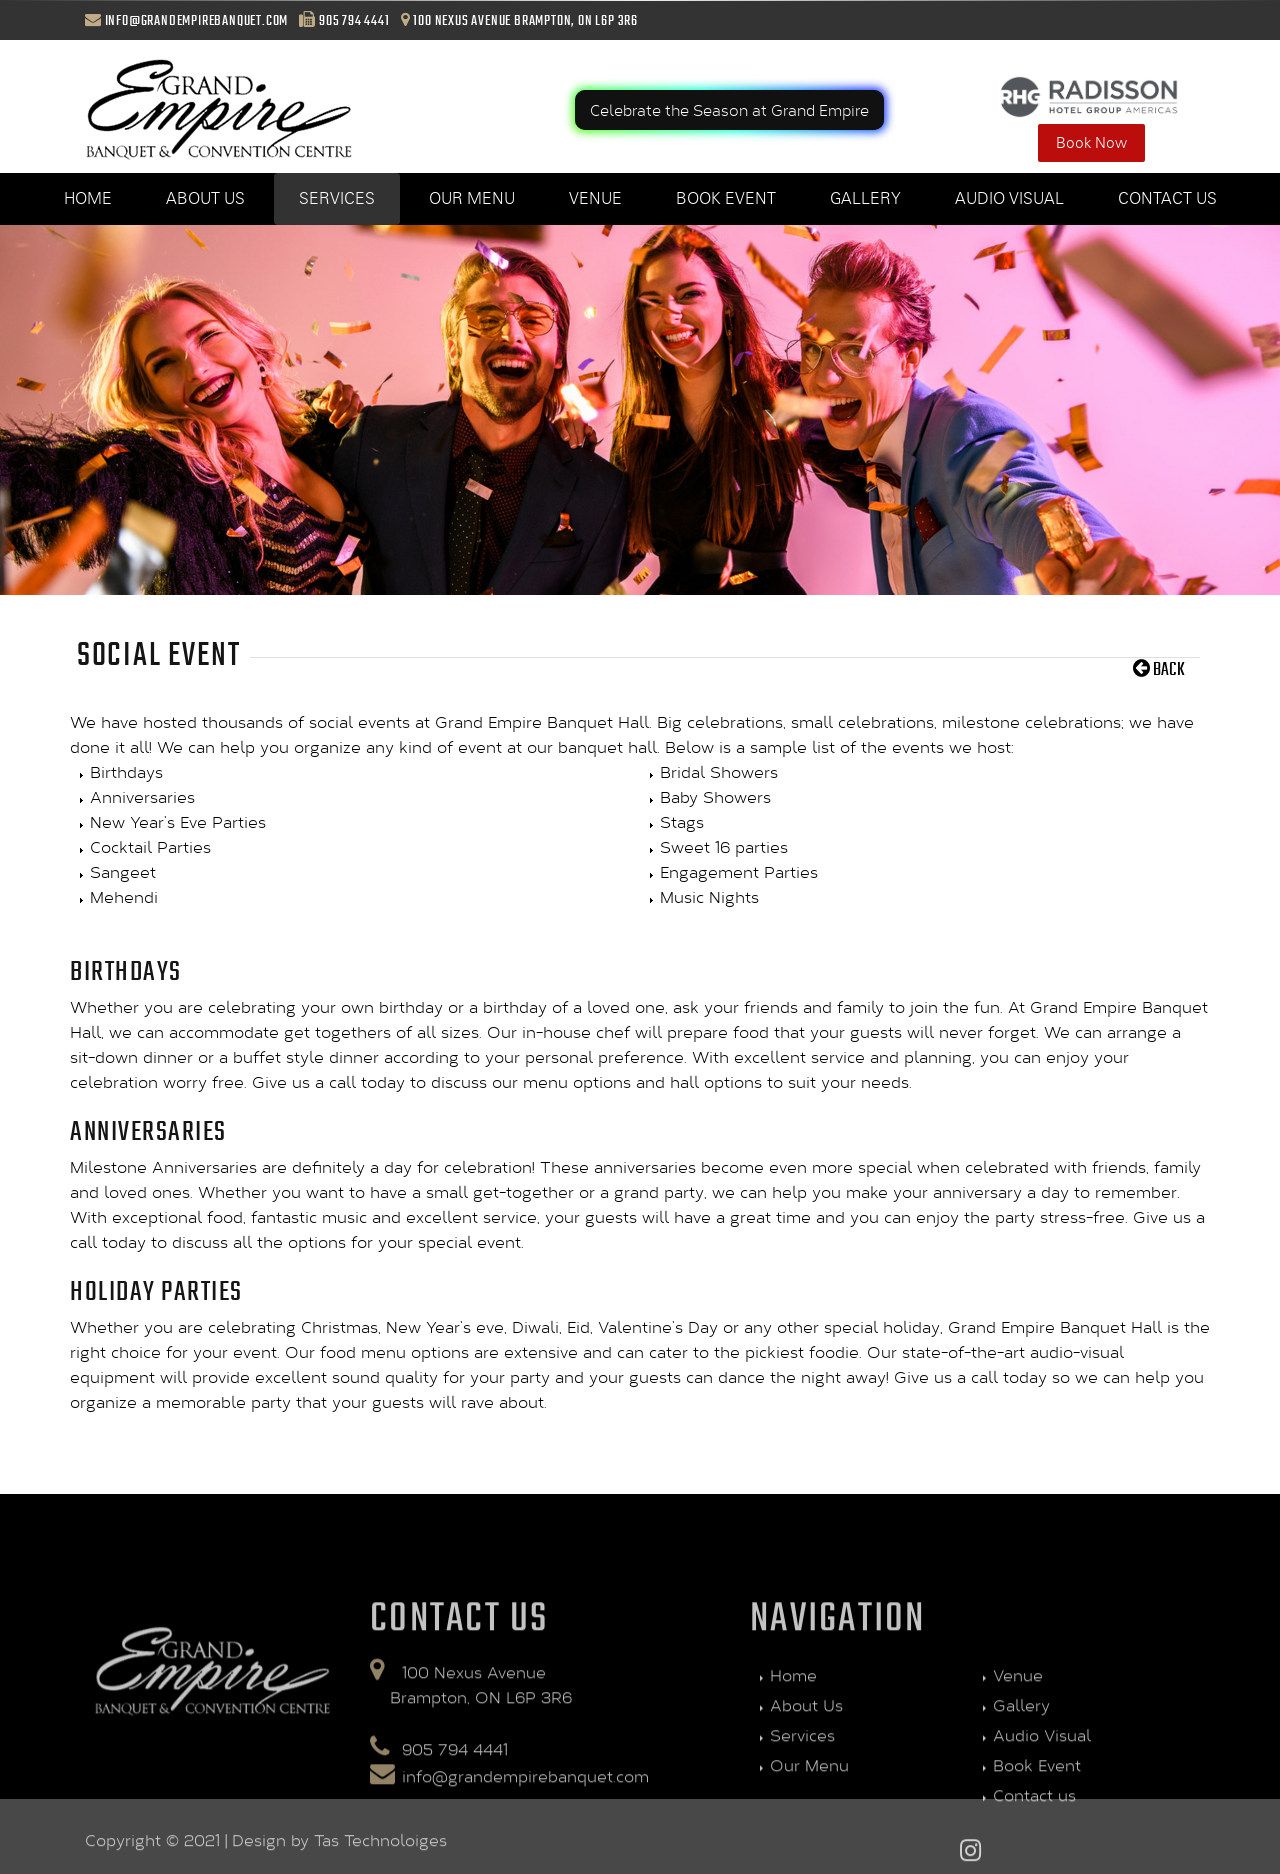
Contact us (1167, 198)
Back (1159, 668)
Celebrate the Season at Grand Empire (729, 110)
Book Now (1091, 143)
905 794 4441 (354, 20)
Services (337, 198)
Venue (595, 198)
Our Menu (472, 198)
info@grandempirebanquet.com (197, 20)
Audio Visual (1009, 198)
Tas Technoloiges (380, 1849)
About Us (205, 198)
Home (88, 198)
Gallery (865, 198)
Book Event (726, 198)
